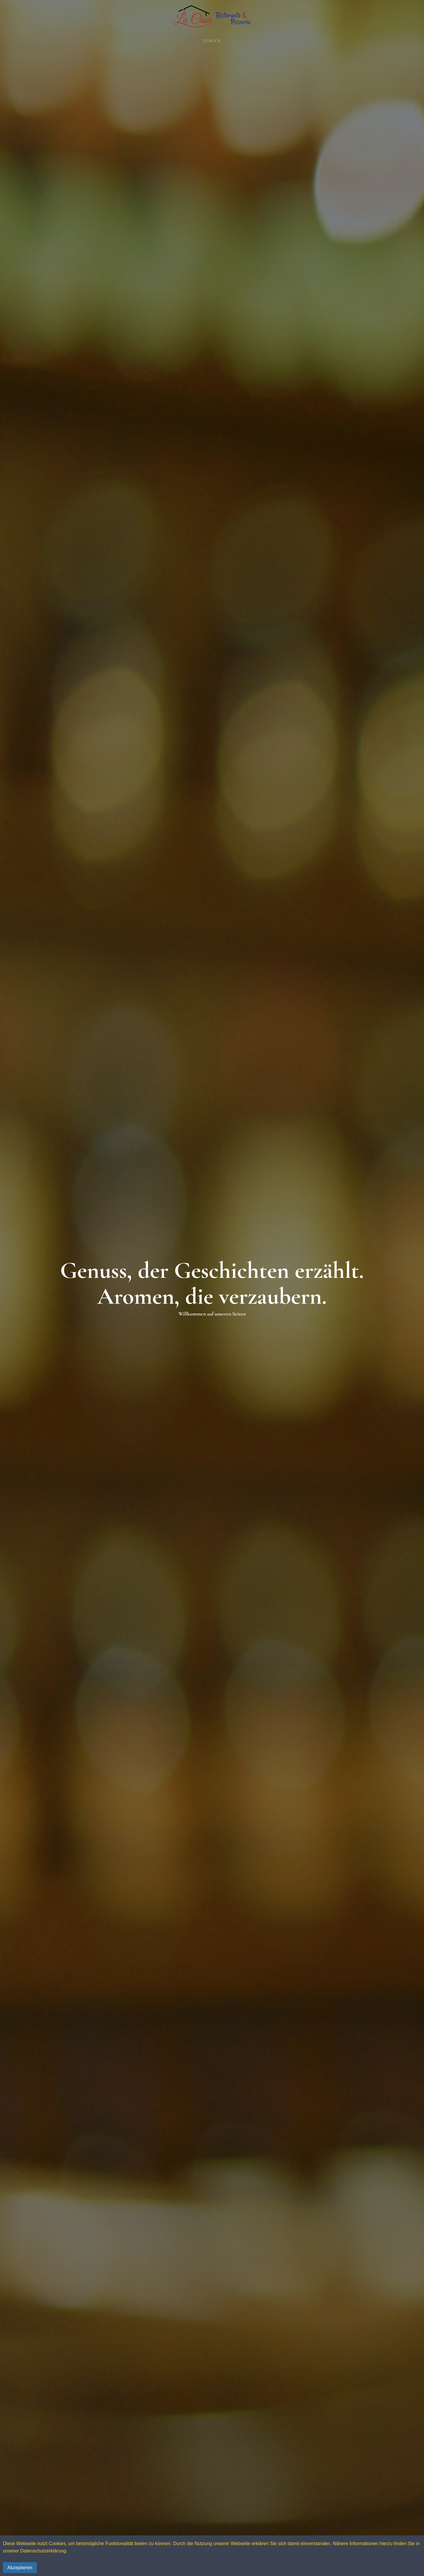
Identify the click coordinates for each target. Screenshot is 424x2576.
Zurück (212, 40)
